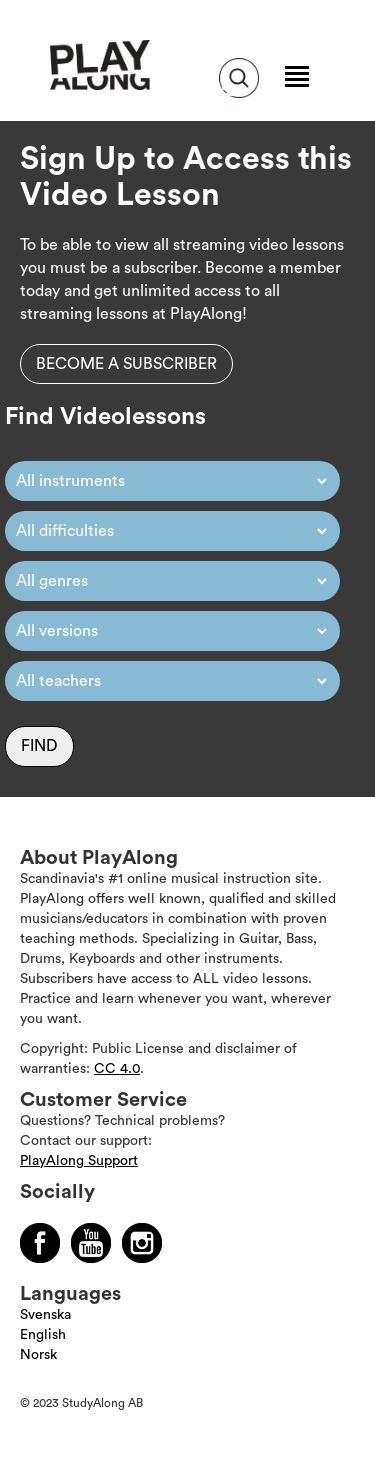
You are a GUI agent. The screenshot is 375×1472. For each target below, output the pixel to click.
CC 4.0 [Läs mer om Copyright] (117, 1069)
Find (39, 746)
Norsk (38, 1355)
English (43, 1335)
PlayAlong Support (79, 1161)
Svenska (45, 1315)
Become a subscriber (126, 364)
